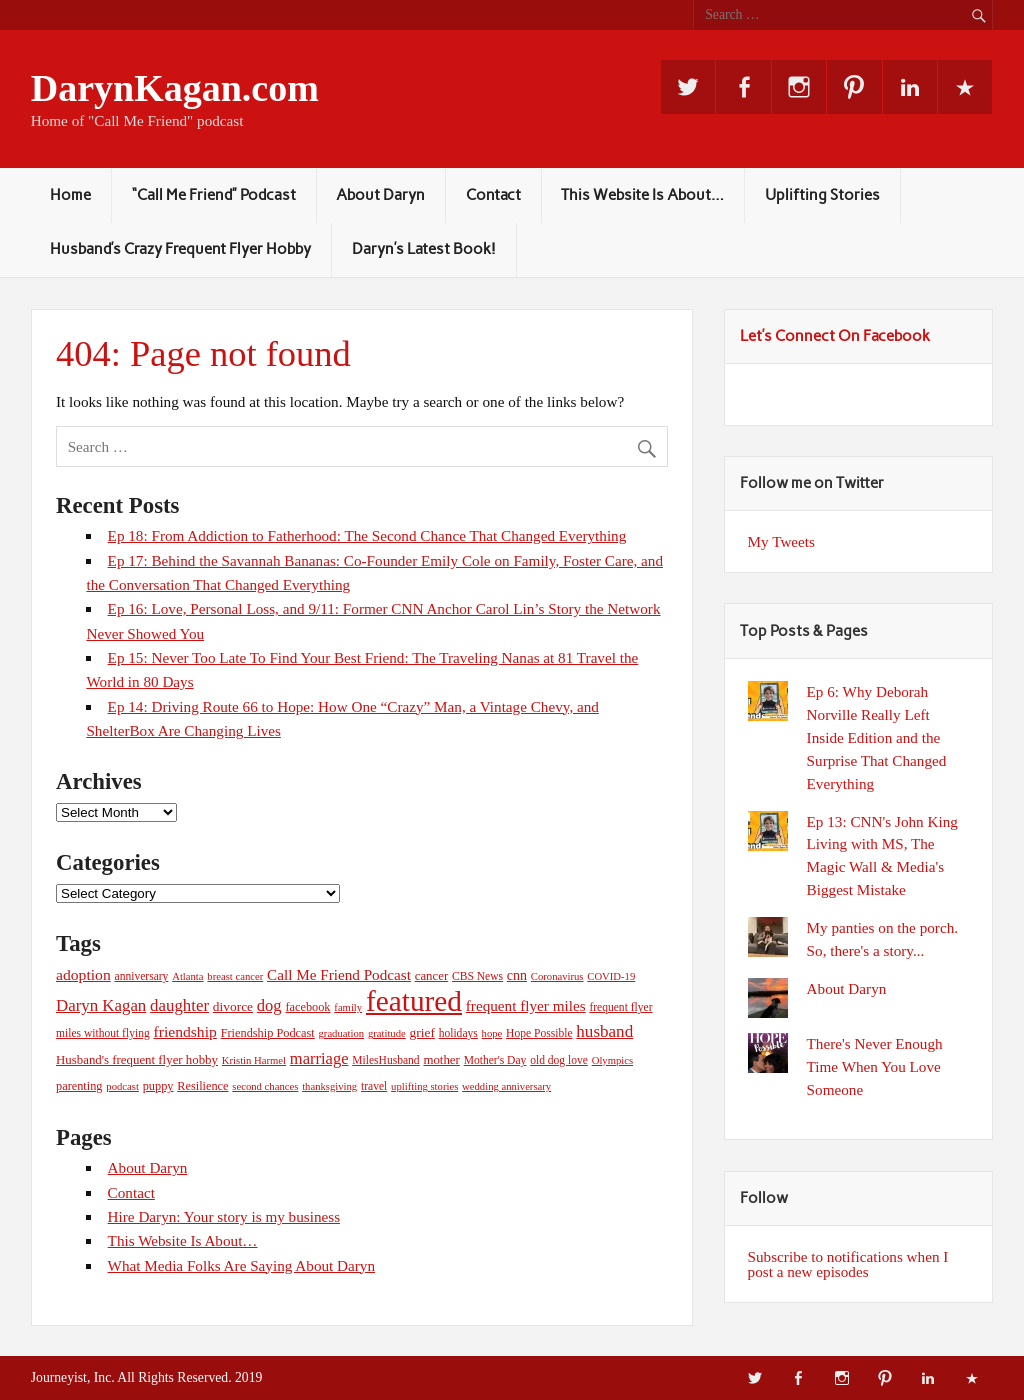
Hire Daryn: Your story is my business (224, 1216)
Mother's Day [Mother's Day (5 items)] (495, 1060)
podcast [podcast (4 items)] (122, 1086)
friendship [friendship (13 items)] (184, 1031)
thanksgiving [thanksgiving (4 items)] (329, 1086)
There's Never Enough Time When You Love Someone (875, 1066)
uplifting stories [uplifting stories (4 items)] (424, 1086)
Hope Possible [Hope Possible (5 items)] (539, 1033)
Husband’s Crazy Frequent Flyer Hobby (180, 249)
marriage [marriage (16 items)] (319, 1058)
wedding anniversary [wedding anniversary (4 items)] (506, 1086)
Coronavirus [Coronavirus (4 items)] (557, 976)
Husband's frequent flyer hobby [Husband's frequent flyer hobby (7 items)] (137, 1060)
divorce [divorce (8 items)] (233, 1006)
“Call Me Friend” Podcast (214, 195)
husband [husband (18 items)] (604, 1031)
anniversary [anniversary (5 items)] (142, 976)
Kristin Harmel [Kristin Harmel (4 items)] (254, 1060)
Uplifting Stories (822, 195)
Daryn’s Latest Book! (424, 249)
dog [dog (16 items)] (269, 1005)
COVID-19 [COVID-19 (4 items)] (611, 976)
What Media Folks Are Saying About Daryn (241, 1265)
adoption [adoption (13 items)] (83, 974)
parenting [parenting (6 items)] (79, 1086)
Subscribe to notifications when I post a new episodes (848, 1264)
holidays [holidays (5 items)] (458, 1033)
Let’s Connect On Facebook (835, 336)
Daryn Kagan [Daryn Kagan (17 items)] (101, 1005)
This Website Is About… (642, 195)
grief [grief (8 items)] (422, 1032)
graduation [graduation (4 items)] (342, 1033)
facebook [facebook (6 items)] (307, 1007)
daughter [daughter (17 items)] (179, 1005)
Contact (493, 195)
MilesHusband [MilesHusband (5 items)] (385, 1060)
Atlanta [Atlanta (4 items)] (187, 976)
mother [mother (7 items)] (441, 1060)
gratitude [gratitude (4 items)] (387, 1033)
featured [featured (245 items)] (414, 1001)
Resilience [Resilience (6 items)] (202, 1086)
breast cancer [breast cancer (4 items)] (235, 976)
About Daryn (380, 195)
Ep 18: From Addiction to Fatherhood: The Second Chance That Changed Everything (367, 535)
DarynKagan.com (175, 88)
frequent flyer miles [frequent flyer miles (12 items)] (526, 1005)
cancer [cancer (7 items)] (432, 976)
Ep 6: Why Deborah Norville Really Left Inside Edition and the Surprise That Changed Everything (877, 737)
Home (70, 195)
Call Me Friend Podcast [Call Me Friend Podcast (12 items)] (339, 974)
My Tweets (781, 541)
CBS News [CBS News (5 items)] (477, 976)
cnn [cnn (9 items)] (517, 975)
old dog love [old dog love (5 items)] (559, 1060)
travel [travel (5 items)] (374, 1086)
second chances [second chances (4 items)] (265, 1086)
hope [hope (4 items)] (492, 1033)
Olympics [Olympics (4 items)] (612, 1060)
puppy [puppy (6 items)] (158, 1086)
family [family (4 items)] (348, 1007)
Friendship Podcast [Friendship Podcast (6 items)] (268, 1033)
